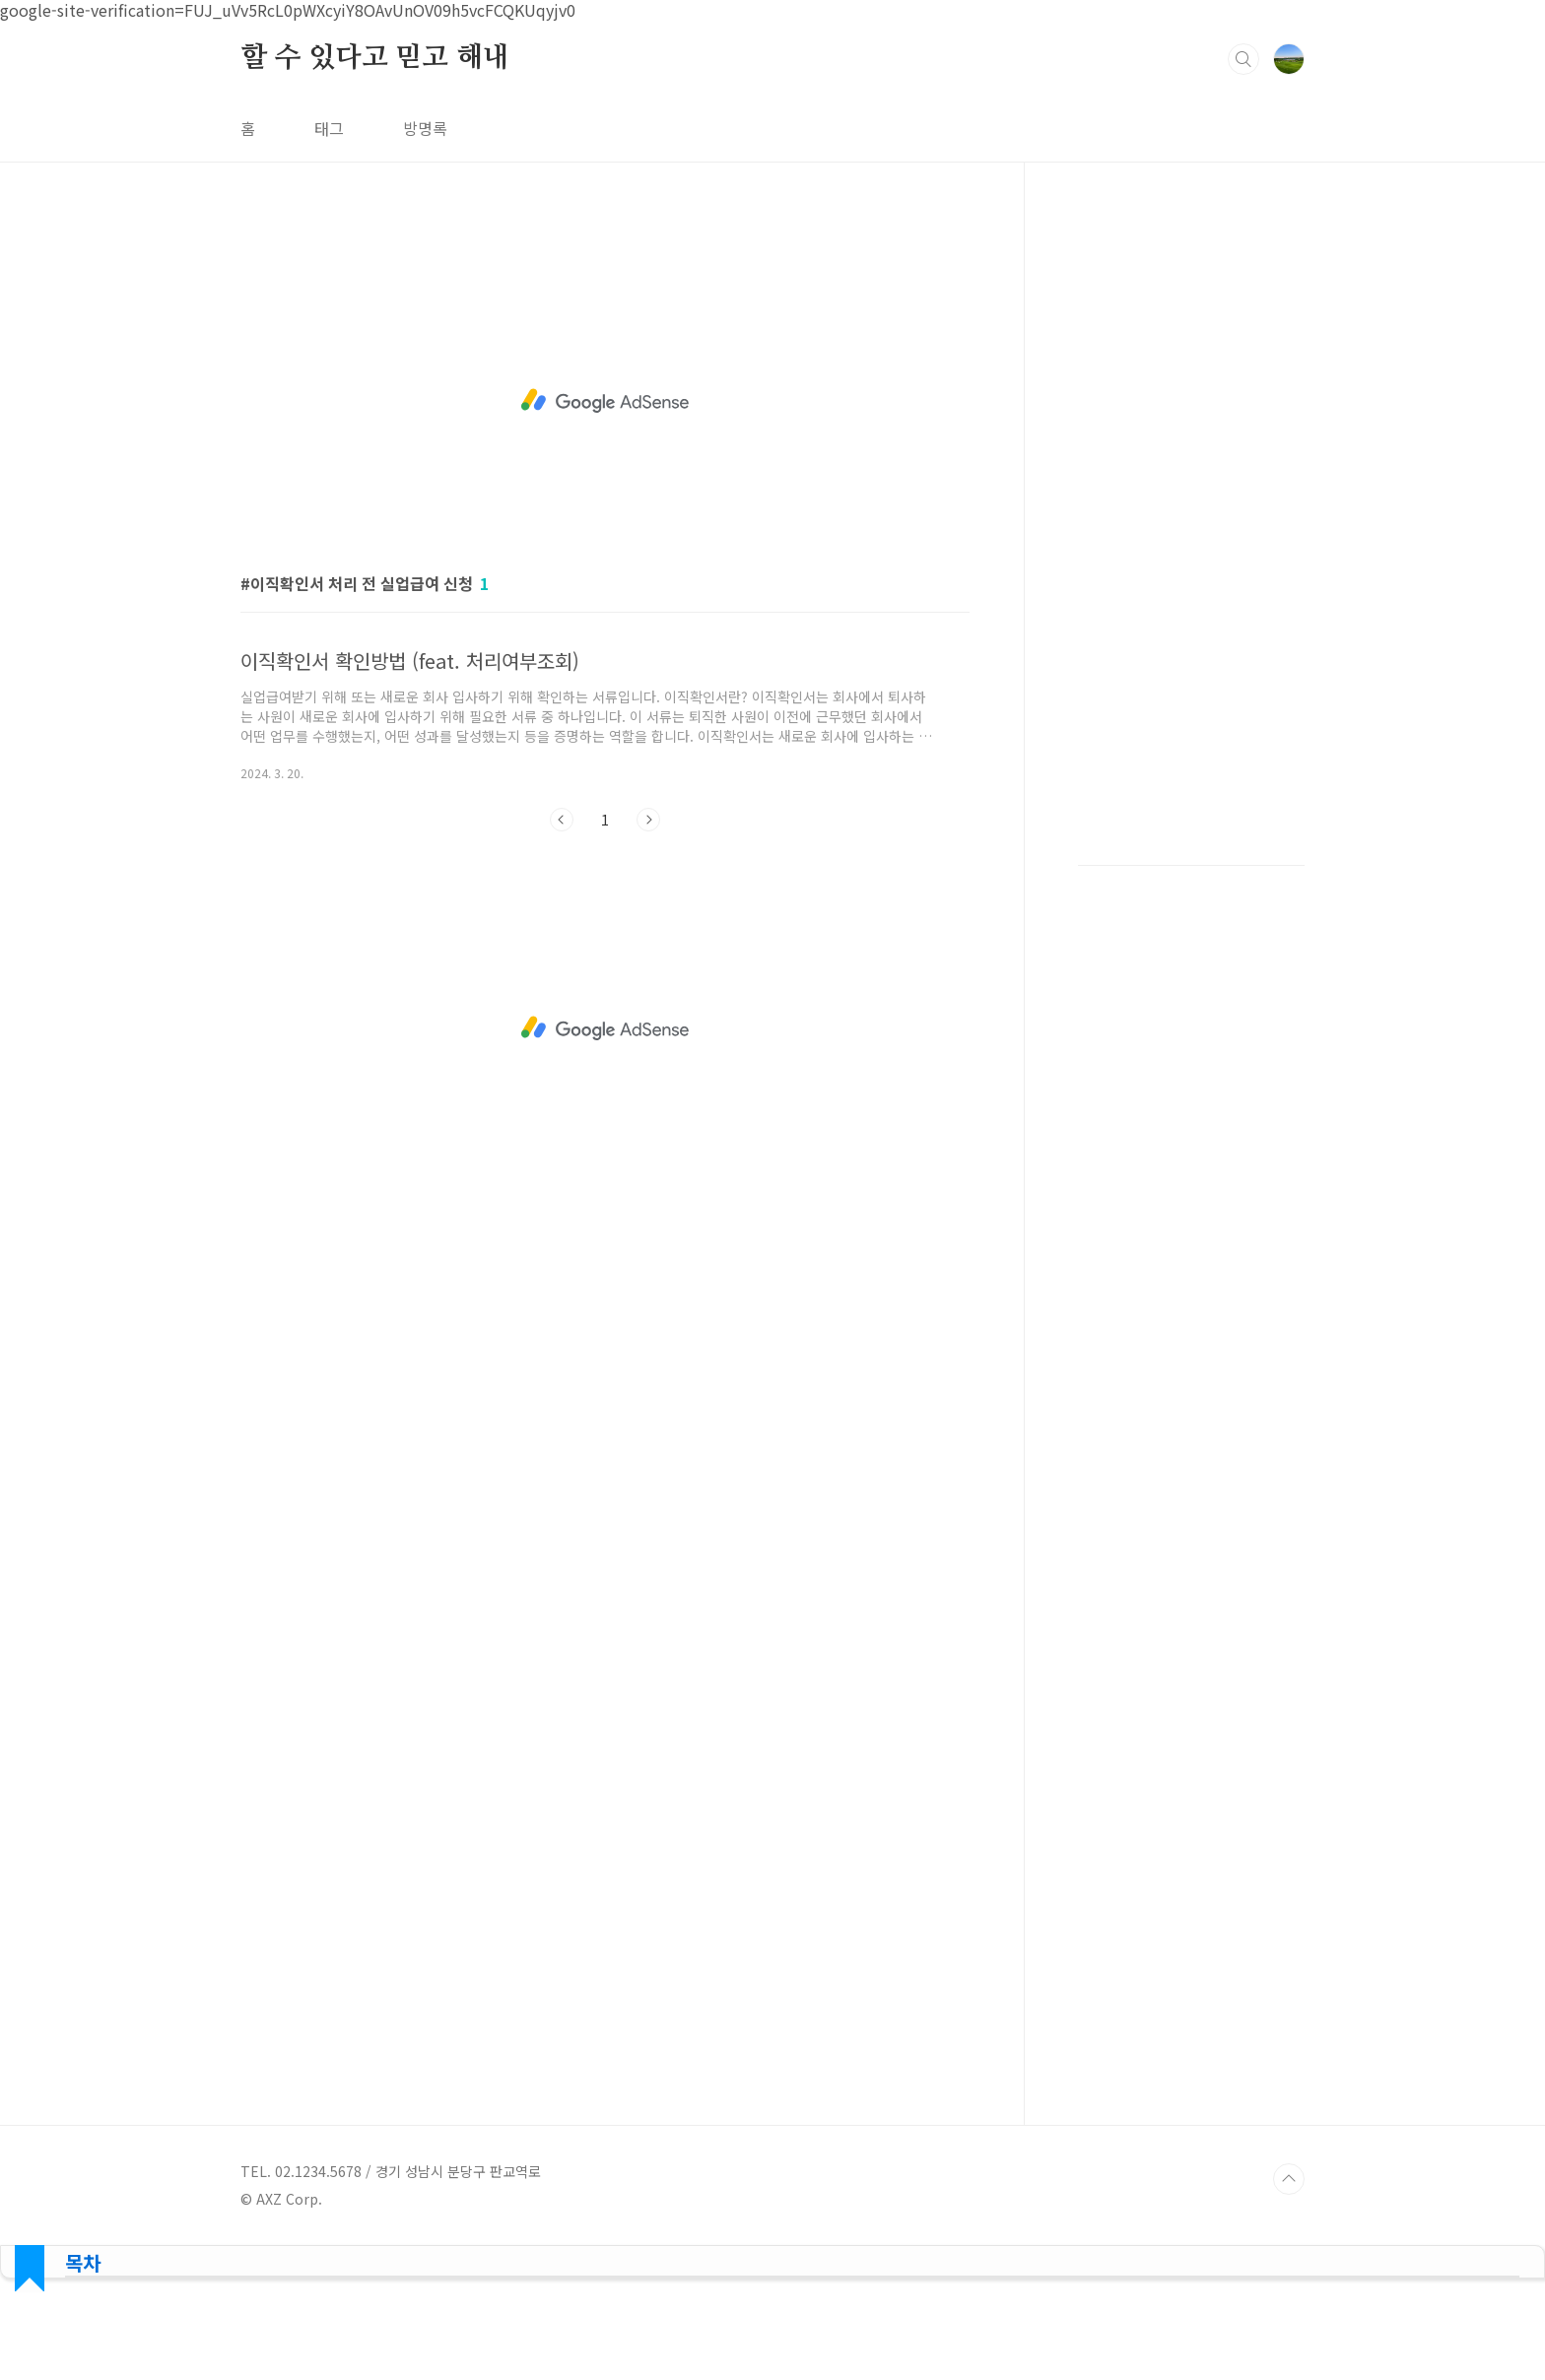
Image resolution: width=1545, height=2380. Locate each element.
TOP (1289, 2179)
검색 (1243, 59)
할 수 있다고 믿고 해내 (374, 58)
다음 (648, 819)
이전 (561, 819)
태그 (329, 128)
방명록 (425, 128)
